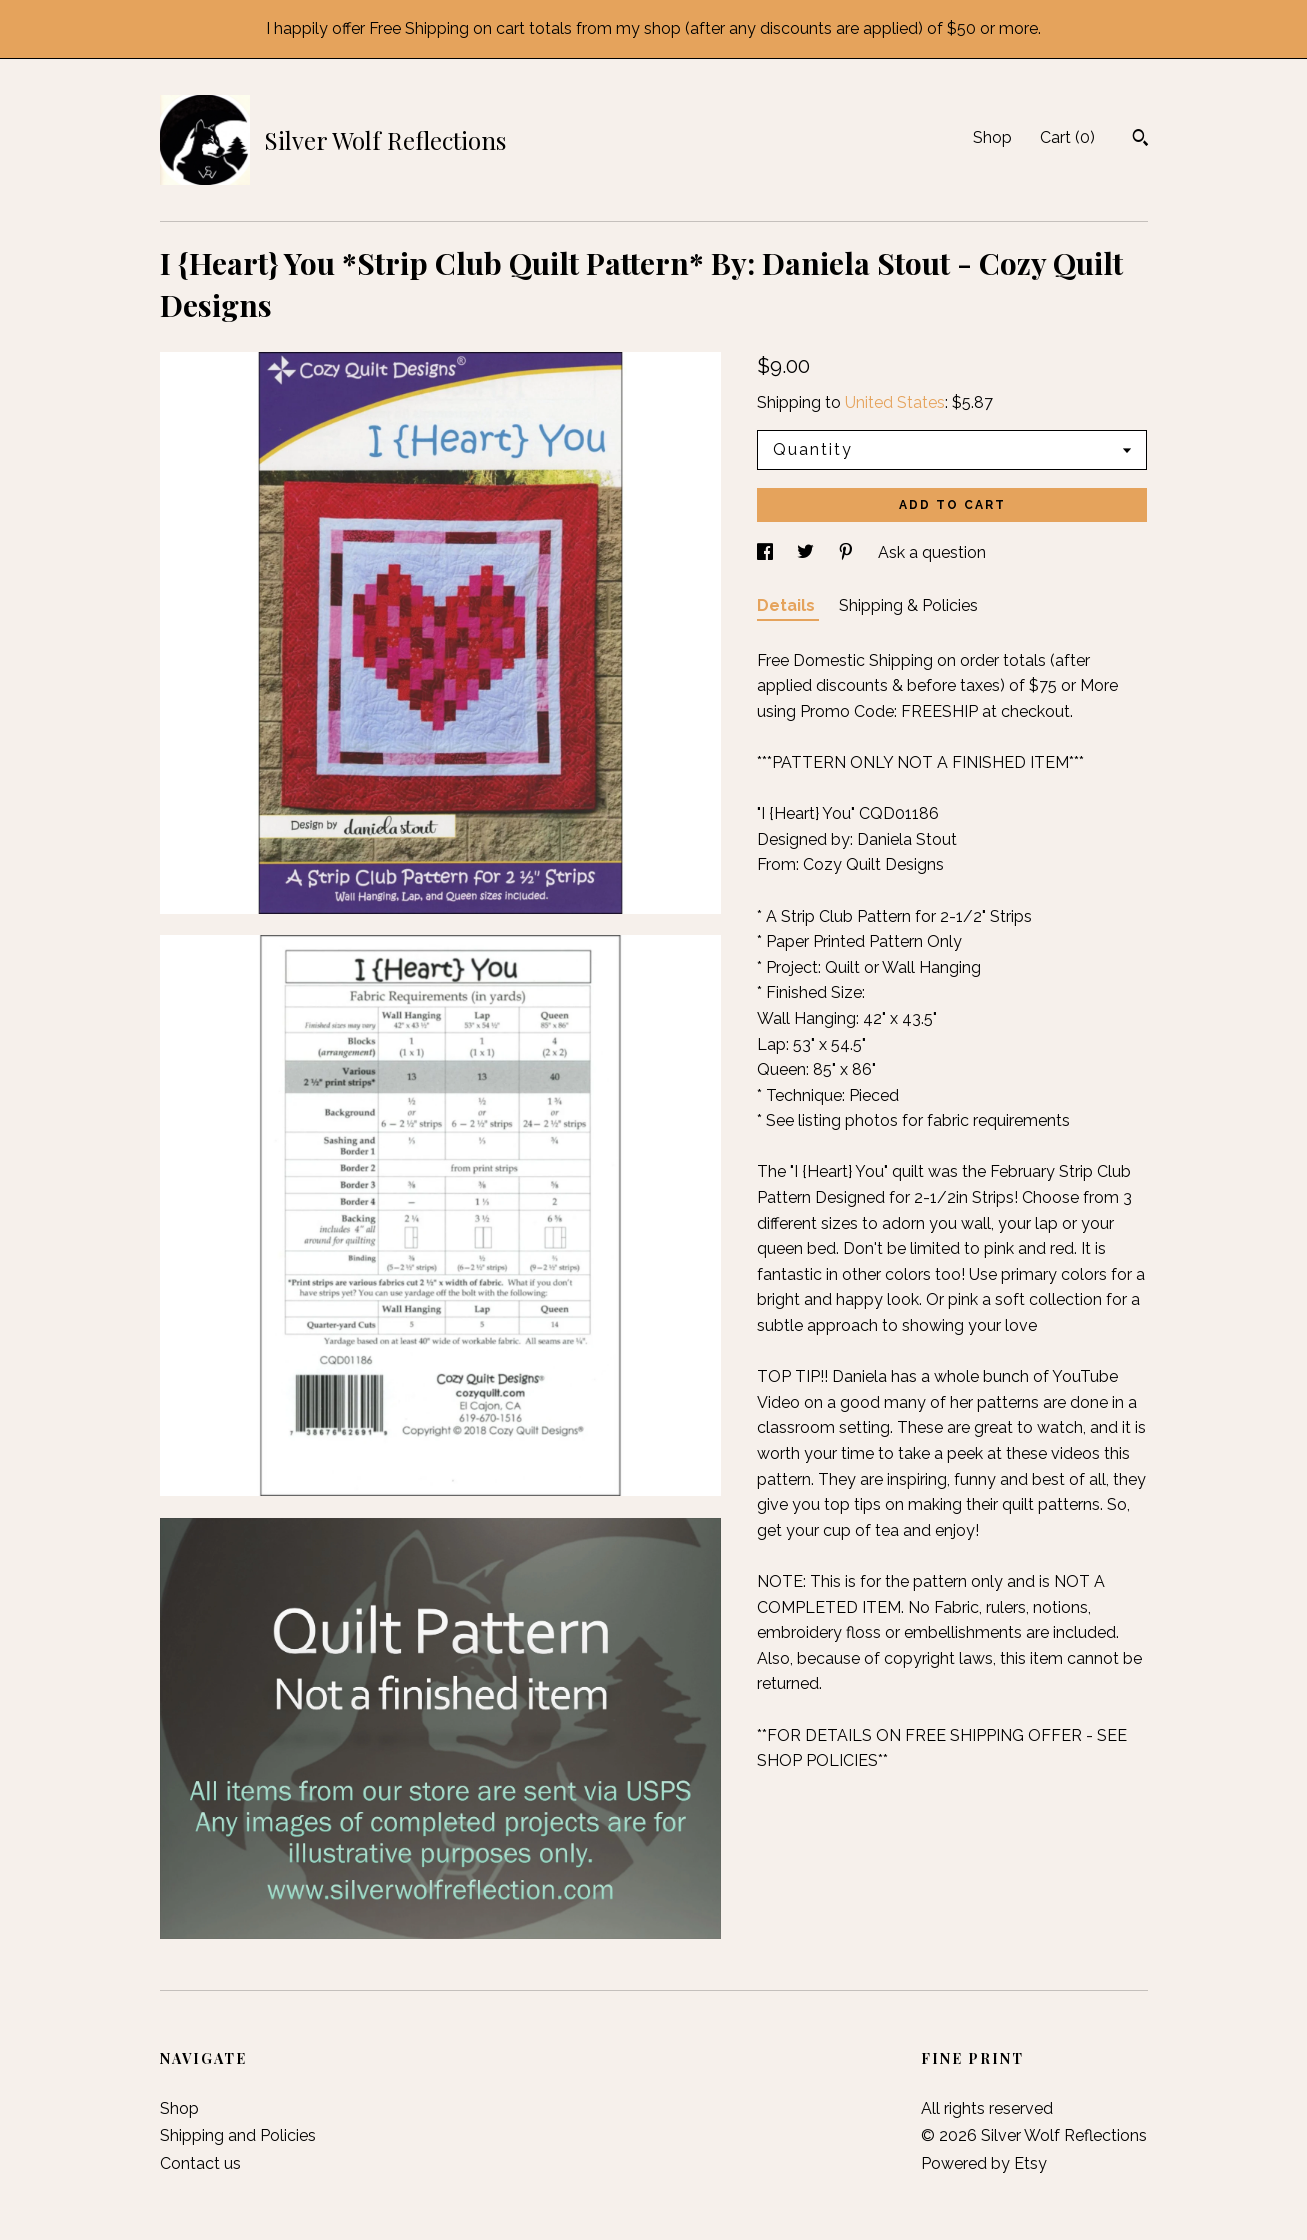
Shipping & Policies (908, 605)
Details (788, 605)
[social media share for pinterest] (848, 552)
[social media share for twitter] (807, 552)
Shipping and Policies (238, 2135)
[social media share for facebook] (767, 552)
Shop (992, 137)
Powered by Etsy (984, 2163)
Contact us (200, 2163)
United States (895, 402)
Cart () (1067, 137)
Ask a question (932, 552)
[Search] (1140, 140)
